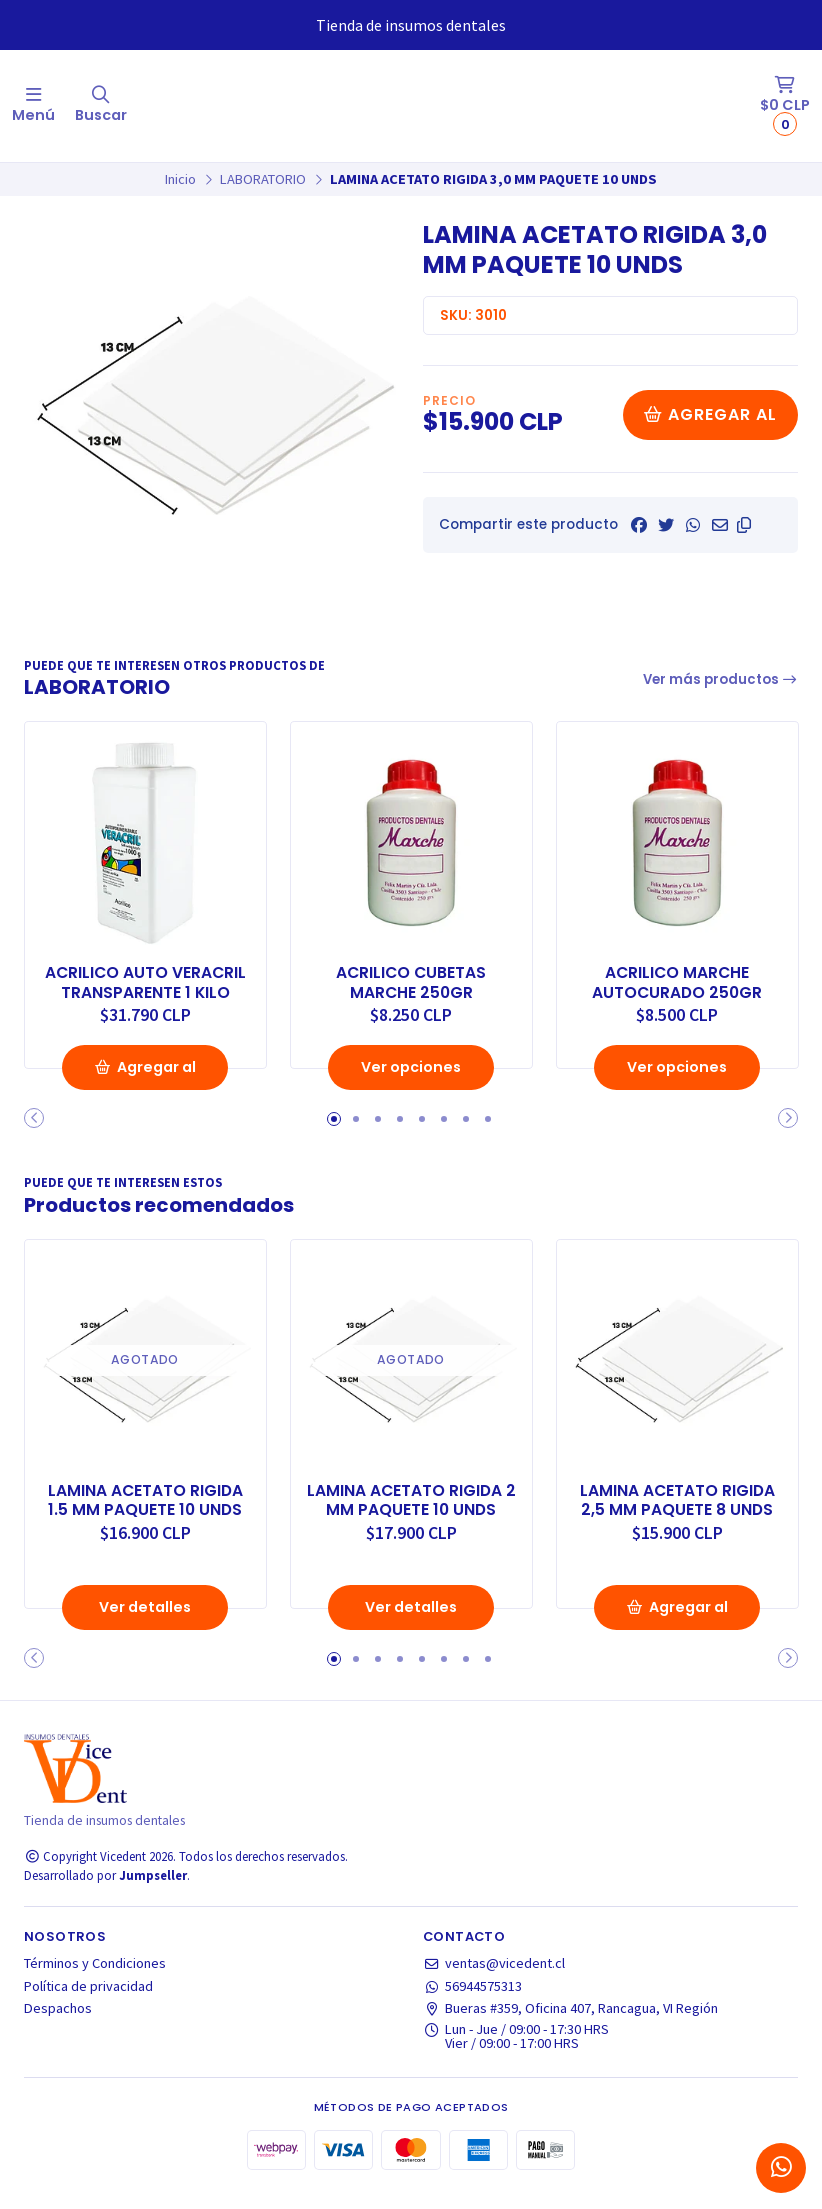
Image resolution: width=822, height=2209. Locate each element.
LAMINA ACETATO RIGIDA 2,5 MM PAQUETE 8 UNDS (677, 1519)
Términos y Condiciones (95, 1983)
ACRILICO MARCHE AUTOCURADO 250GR (677, 982)
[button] (744, 525)
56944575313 (472, 2005)
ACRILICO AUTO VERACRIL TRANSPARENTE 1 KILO (145, 982)
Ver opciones (411, 1087)
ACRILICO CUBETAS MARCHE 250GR (411, 982)
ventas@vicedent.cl (494, 1983)
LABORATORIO (263, 179)
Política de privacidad (88, 2005)
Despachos (58, 2027)
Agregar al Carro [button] (145, 1093)
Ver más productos (721, 679)
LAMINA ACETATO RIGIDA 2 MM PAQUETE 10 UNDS (411, 1519)
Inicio (180, 179)
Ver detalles (145, 1626)
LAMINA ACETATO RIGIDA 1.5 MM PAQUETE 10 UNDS (145, 1519)
